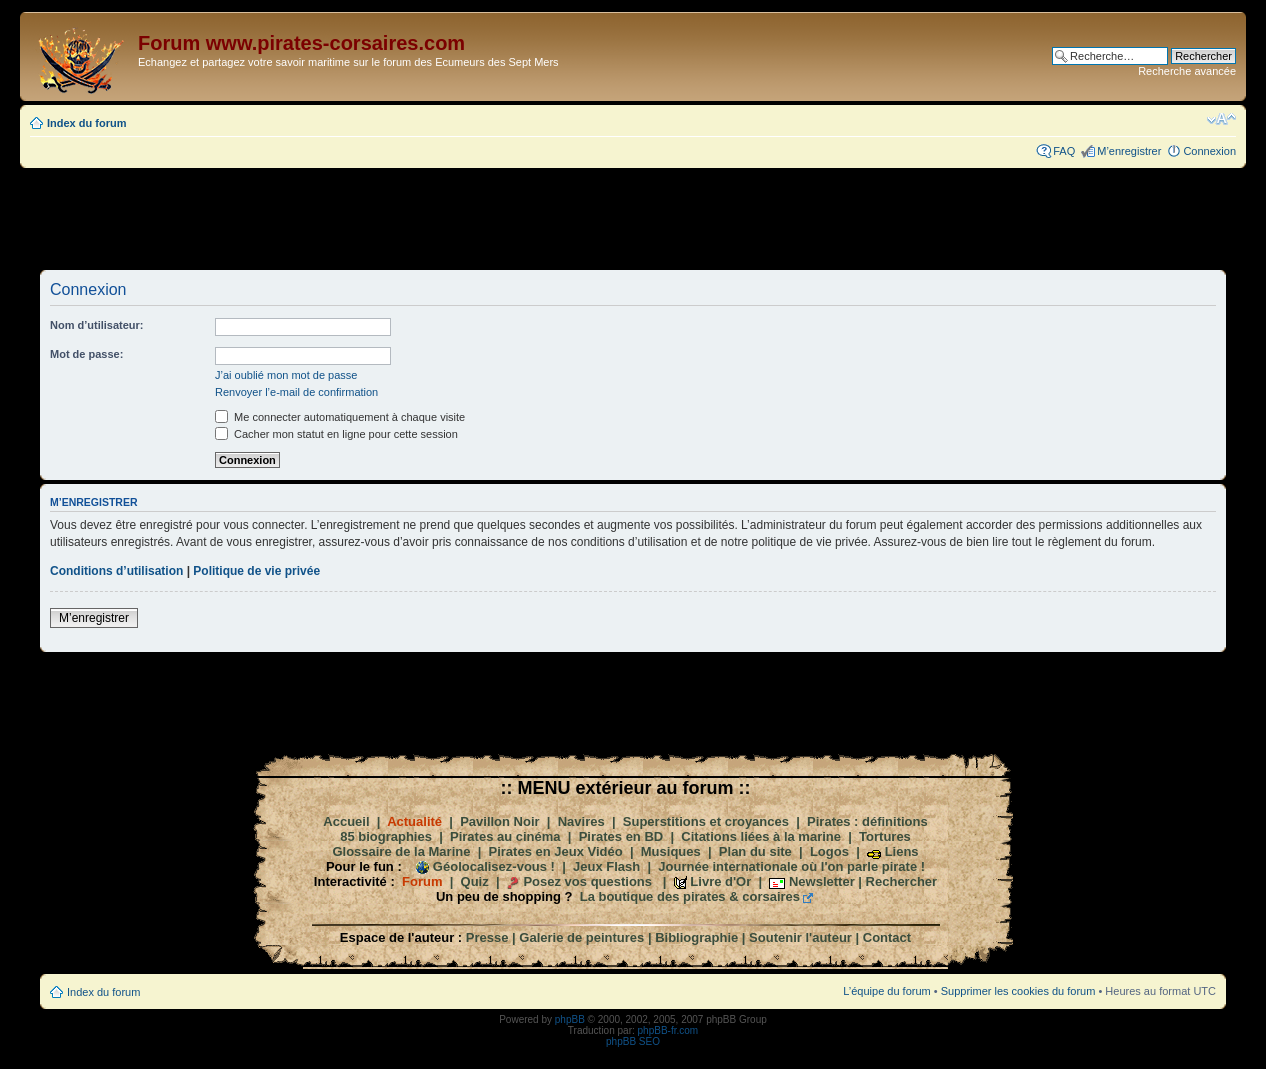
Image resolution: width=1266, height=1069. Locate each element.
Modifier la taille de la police (1221, 119)
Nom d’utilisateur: (97, 325)
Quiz (475, 881)
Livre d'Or (720, 881)
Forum (422, 881)
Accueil (346, 821)
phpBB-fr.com (668, 1030)
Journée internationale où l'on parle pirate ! (791, 866)
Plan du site (755, 851)
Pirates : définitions (867, 821)
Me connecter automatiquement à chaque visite (340, 417)
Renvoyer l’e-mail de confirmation (296, 392)
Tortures (885, 836)
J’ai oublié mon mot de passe (286, 375)
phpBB (570, 1019)
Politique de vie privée (256, 571)
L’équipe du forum (886, 991)
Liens (902, 851)
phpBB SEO (633, 1041)
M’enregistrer (1129, 151)
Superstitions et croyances (706, 821)
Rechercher (902, 881)
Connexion (1209, 151)
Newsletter (822, 881)
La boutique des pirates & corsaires (690, 896)
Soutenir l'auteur (800, 937)
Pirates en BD (621, 836)
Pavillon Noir (499, 821)
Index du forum (86, 123)
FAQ (1064, 151)
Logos (829, 851)
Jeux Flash (606, 866)
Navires (581, 821)
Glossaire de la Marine (401, 851)
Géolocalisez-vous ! (494, 866)
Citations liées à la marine (761, 836)
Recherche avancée (1187, 71)
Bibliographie (696, 937)
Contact (887, 937)
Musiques (671, 851)
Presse (487, 937)
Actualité (414, 821)
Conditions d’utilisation (116, 571)
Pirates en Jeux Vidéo (556, 851)
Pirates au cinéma (505, 836)
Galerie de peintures (581, 937)
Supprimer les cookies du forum (1018, 991)
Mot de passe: (86, 354)
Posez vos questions (587, 881)
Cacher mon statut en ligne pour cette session (336, 434)
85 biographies (386, 836)
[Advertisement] (633, 218)
